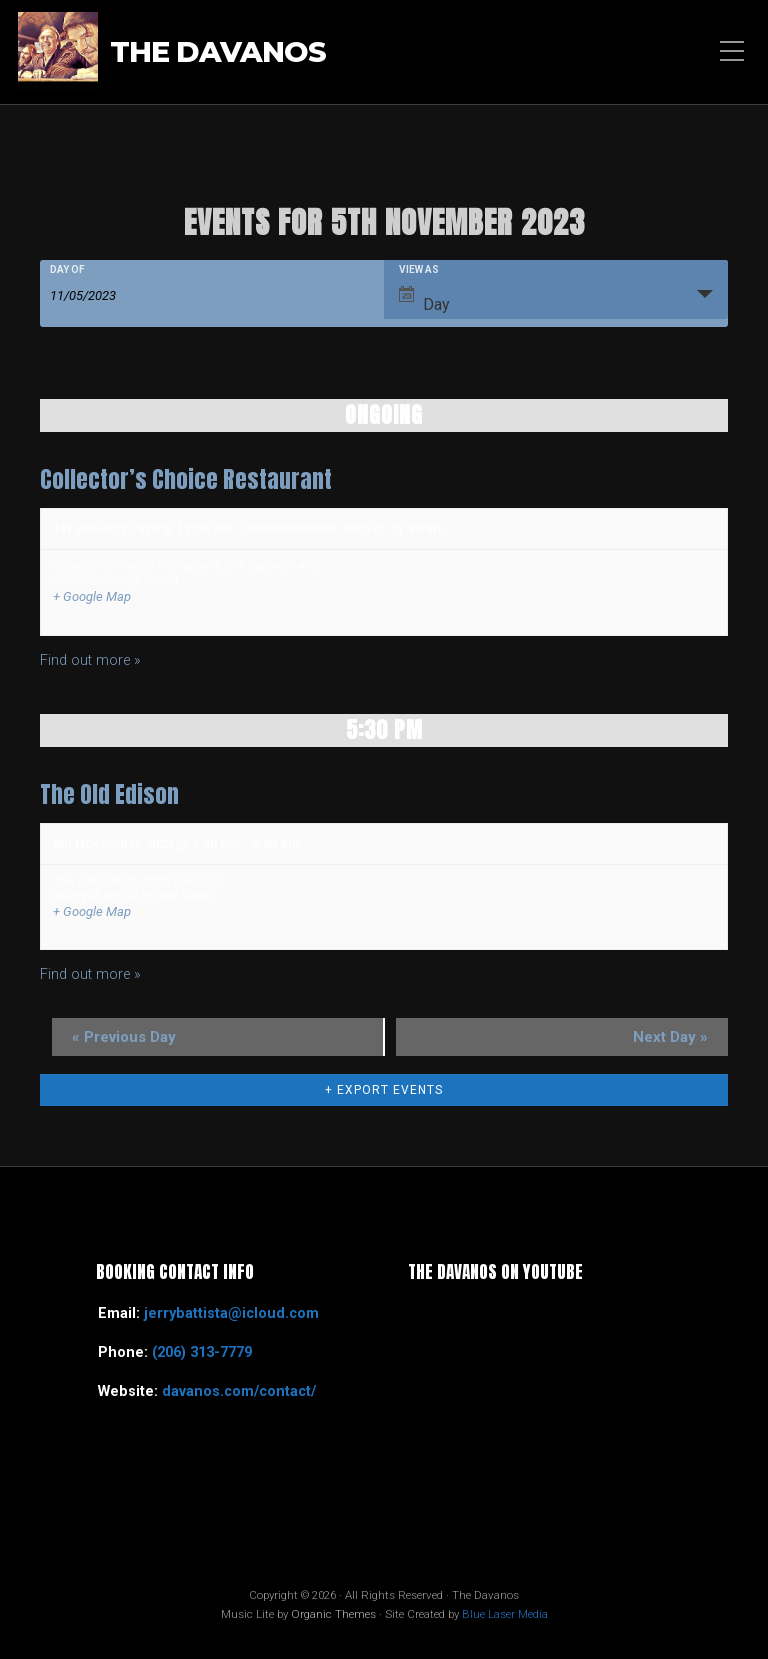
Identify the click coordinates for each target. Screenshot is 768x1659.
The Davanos (218, 52)
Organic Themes (333, 1614)
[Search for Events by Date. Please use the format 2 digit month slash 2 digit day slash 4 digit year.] (100, 294)
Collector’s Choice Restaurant (186, 479)
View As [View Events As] (419, 270)
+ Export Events (384, 1090)
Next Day (670, 1037)
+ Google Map (92, 596)
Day (424, 300)
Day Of (67, 270)
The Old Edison (109, 794)
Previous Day (124, 1037)
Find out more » (90, 660)
